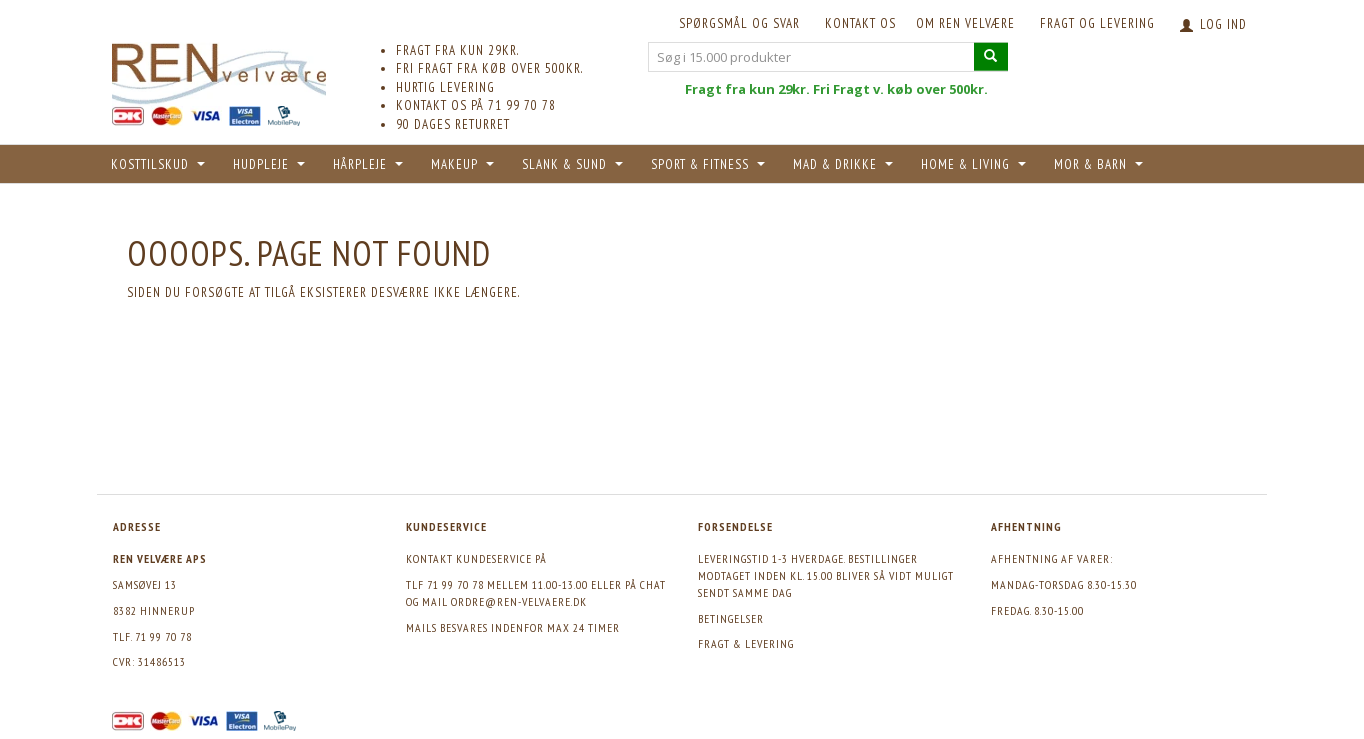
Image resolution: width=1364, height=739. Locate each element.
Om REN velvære (965, 23)
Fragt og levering (1097, 23)
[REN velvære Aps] (219, 69)
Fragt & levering (746, 643)
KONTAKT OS (860, 23)
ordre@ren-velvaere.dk (519, 601)
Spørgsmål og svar (739, 23)
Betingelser (731, 618)
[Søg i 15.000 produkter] (991, 56)
